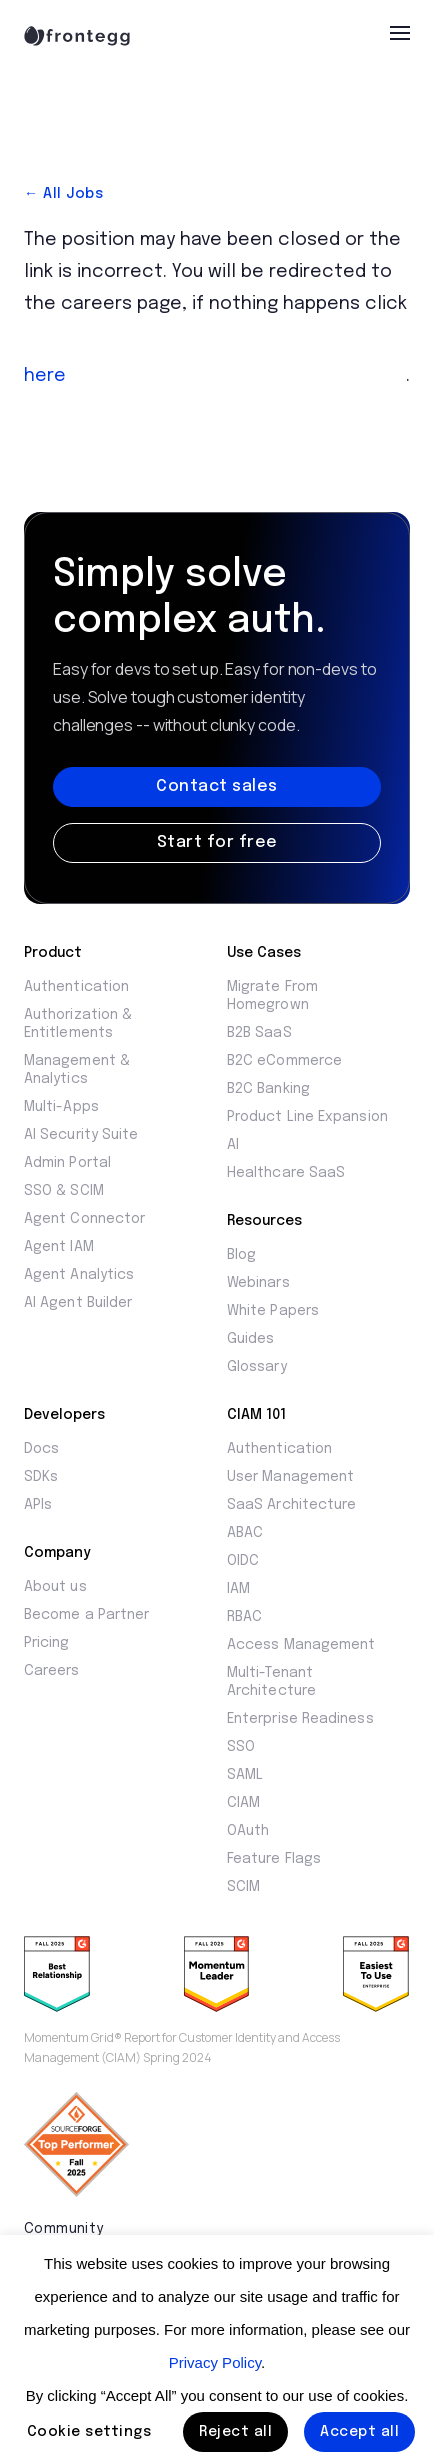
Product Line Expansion (307, 1117)
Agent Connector (84, 1219)
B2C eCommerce (284, 1061)
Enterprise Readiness (300, 1719)
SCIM (243, 1887)
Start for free (217, 842)
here (45, 376)
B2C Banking (268, 1089)
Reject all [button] (235, 2432)
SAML (245, 1775)
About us (55, 1587)
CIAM (243, 1803)
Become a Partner (86, 1615)
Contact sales (217, 786)
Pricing (47, 1643)
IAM (238, 1589)
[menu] (400, 33)
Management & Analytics (77, 1070)
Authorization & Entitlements (78, 1024)
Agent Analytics (79, 1275)
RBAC (244, 1617)
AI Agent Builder (78, 1303)
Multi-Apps (61, 1107)
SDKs (41, 1477)
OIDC (243, 1561)
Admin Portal (67, 1163)
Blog (241, 1255)
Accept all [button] (359, 2432)
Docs (41, 1449)
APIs (38, 1505)
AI (233, 1145)
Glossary (257, 1367)
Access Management (301, 1645)
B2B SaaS (259, 1033)
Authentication (76, 987)
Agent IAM (59, 1247)
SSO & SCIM (64, 1191)
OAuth (248, 1831)
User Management (290, 1477)
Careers (52, 1671)
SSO (241, 1747)
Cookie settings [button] (89, 2432)
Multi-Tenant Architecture (271, 1682)
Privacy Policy (215, 2362)
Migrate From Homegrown (272, 996)
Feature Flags (274, 1859)
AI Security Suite (81, 1135)
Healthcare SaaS (286, 1173)
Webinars (258, 1283)
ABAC (245, 1533)
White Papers (273, 1311)
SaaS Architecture (291, 1505)
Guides (250, 1339)
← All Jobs (63, 194)
